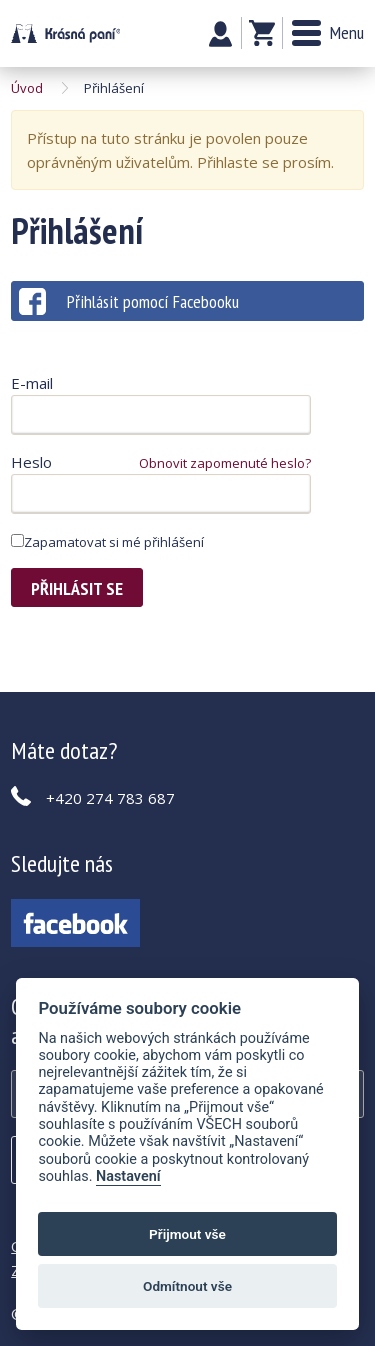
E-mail (32, 383)
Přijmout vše (187, 1234)
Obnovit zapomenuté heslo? (225, 463)
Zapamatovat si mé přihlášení (107, 542)
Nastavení (128, 1176)
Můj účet (220, 34)
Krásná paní (65, 33)
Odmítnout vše (187, 1286)
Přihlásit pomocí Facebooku (129, 301)
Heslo (31, 462)
